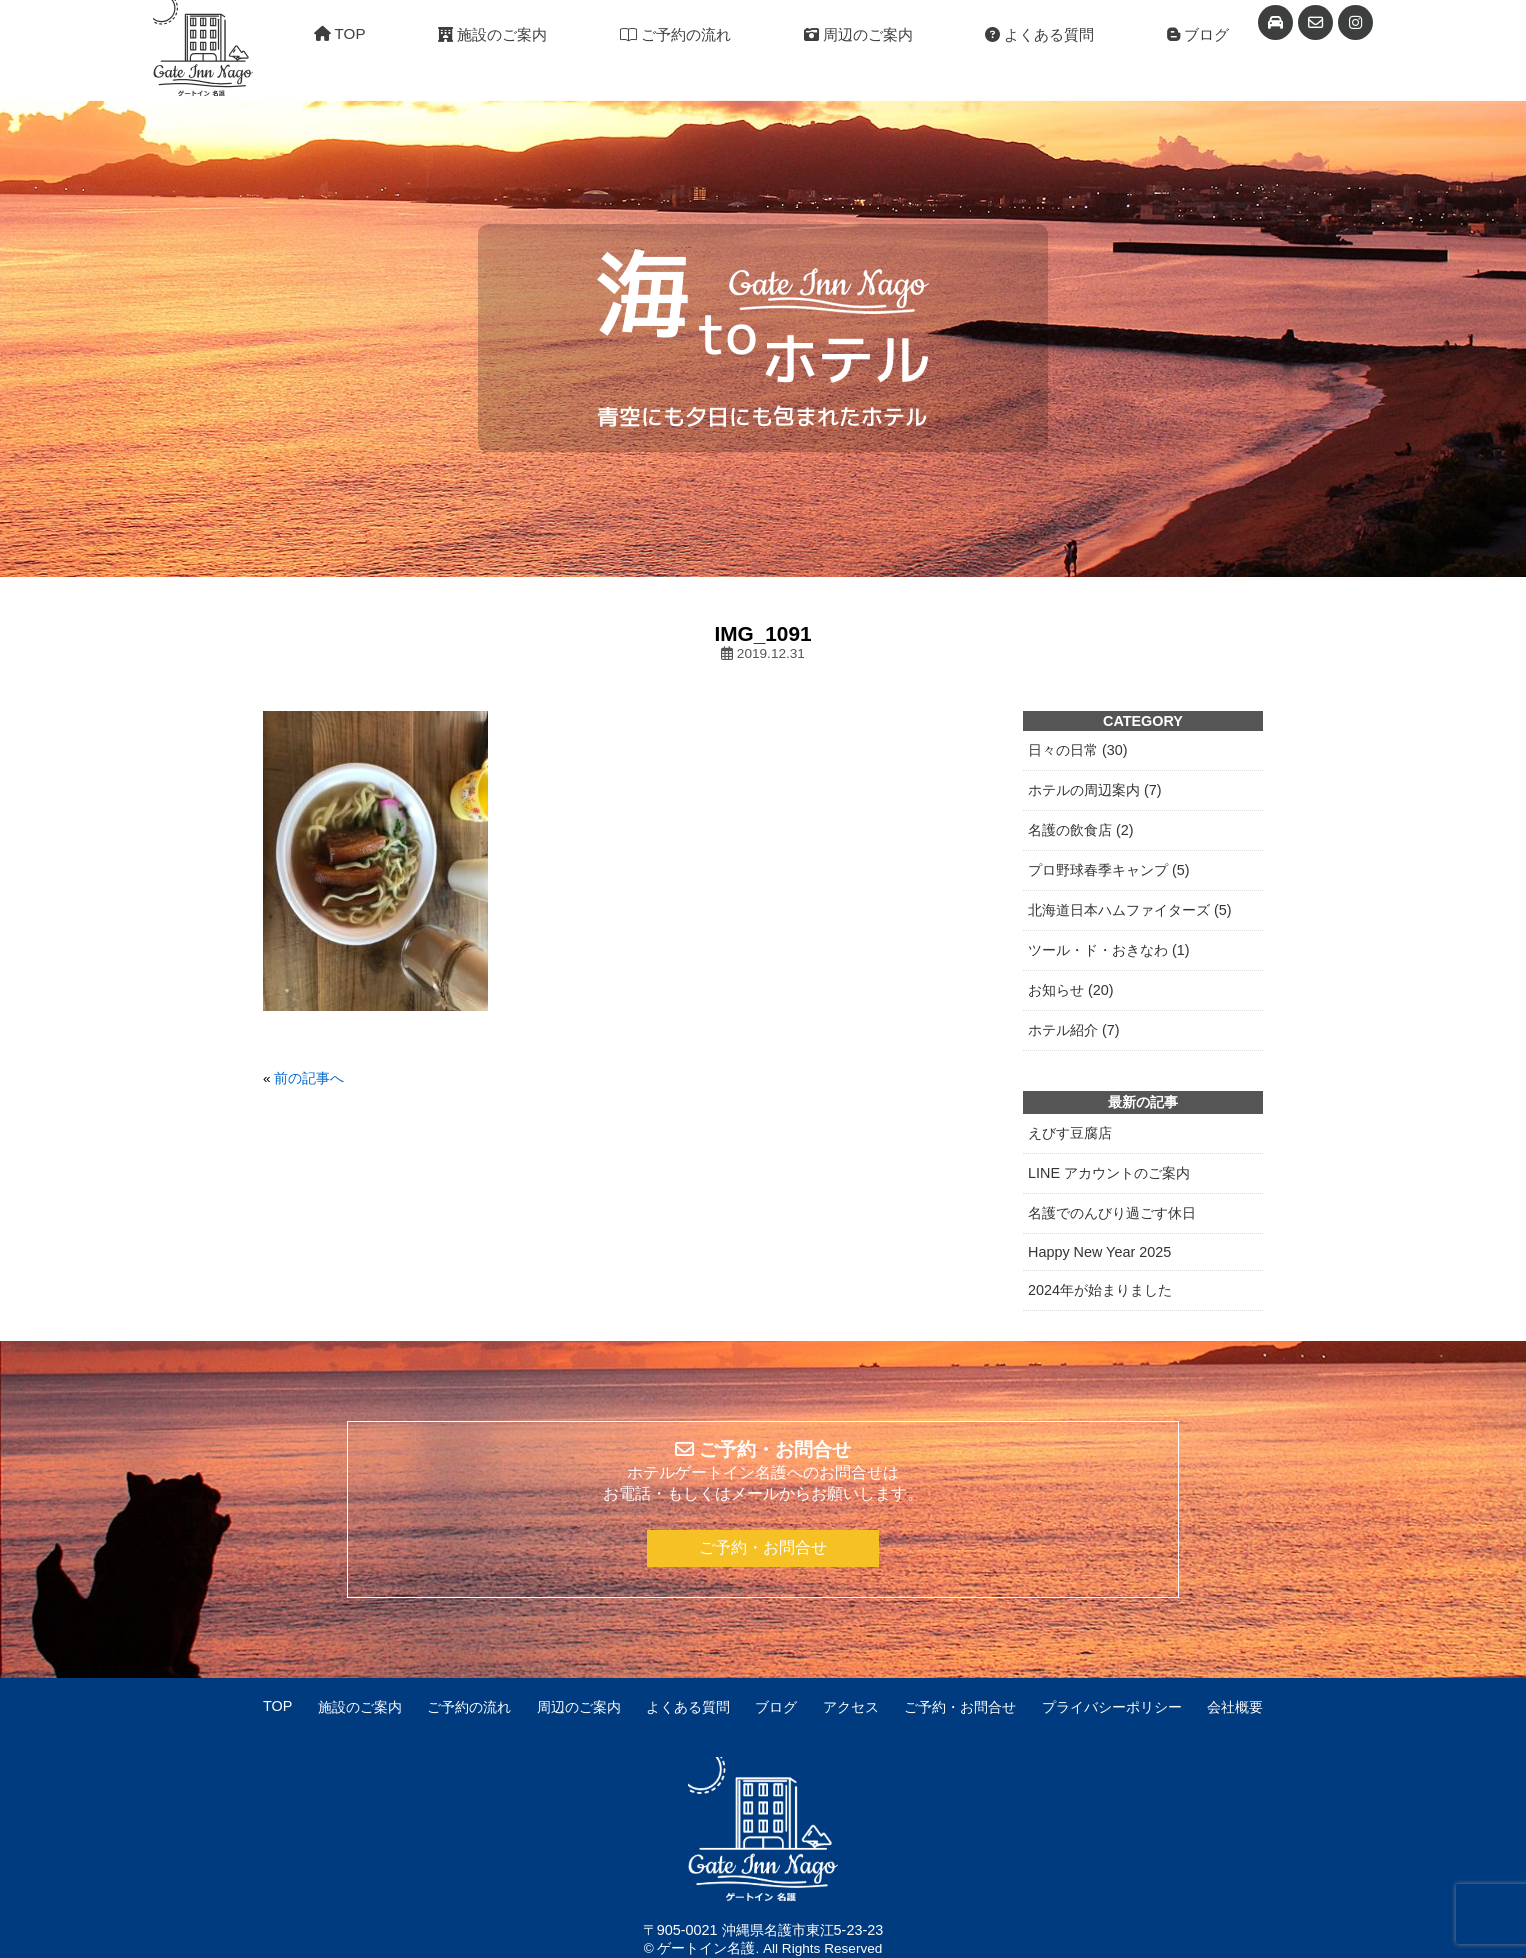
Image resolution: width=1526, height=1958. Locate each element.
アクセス (851, 1707)
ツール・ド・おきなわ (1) (1109, 950)
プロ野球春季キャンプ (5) (1109, 870)
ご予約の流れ (675, 34)
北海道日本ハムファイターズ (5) (1130, 910)
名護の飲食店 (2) (1081, 830)
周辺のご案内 (858, 34)
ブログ (1198, 34)
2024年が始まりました (1100, 1290)
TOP (340, 33)
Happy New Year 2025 (1099, 1252)
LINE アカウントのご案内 (1109, 1173)
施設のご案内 (492, 34)
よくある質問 (1039, 34)
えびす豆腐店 (1070, 1133)
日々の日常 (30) (1078, 750)
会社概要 (1235, 1707)
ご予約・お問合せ (763, 1547)
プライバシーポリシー (1112, 1707)
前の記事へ (309, 1078)
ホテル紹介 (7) (1074, 1030)
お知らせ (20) (1071, 990)
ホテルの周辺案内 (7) (1095, 790)
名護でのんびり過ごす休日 (1112, 1213)
